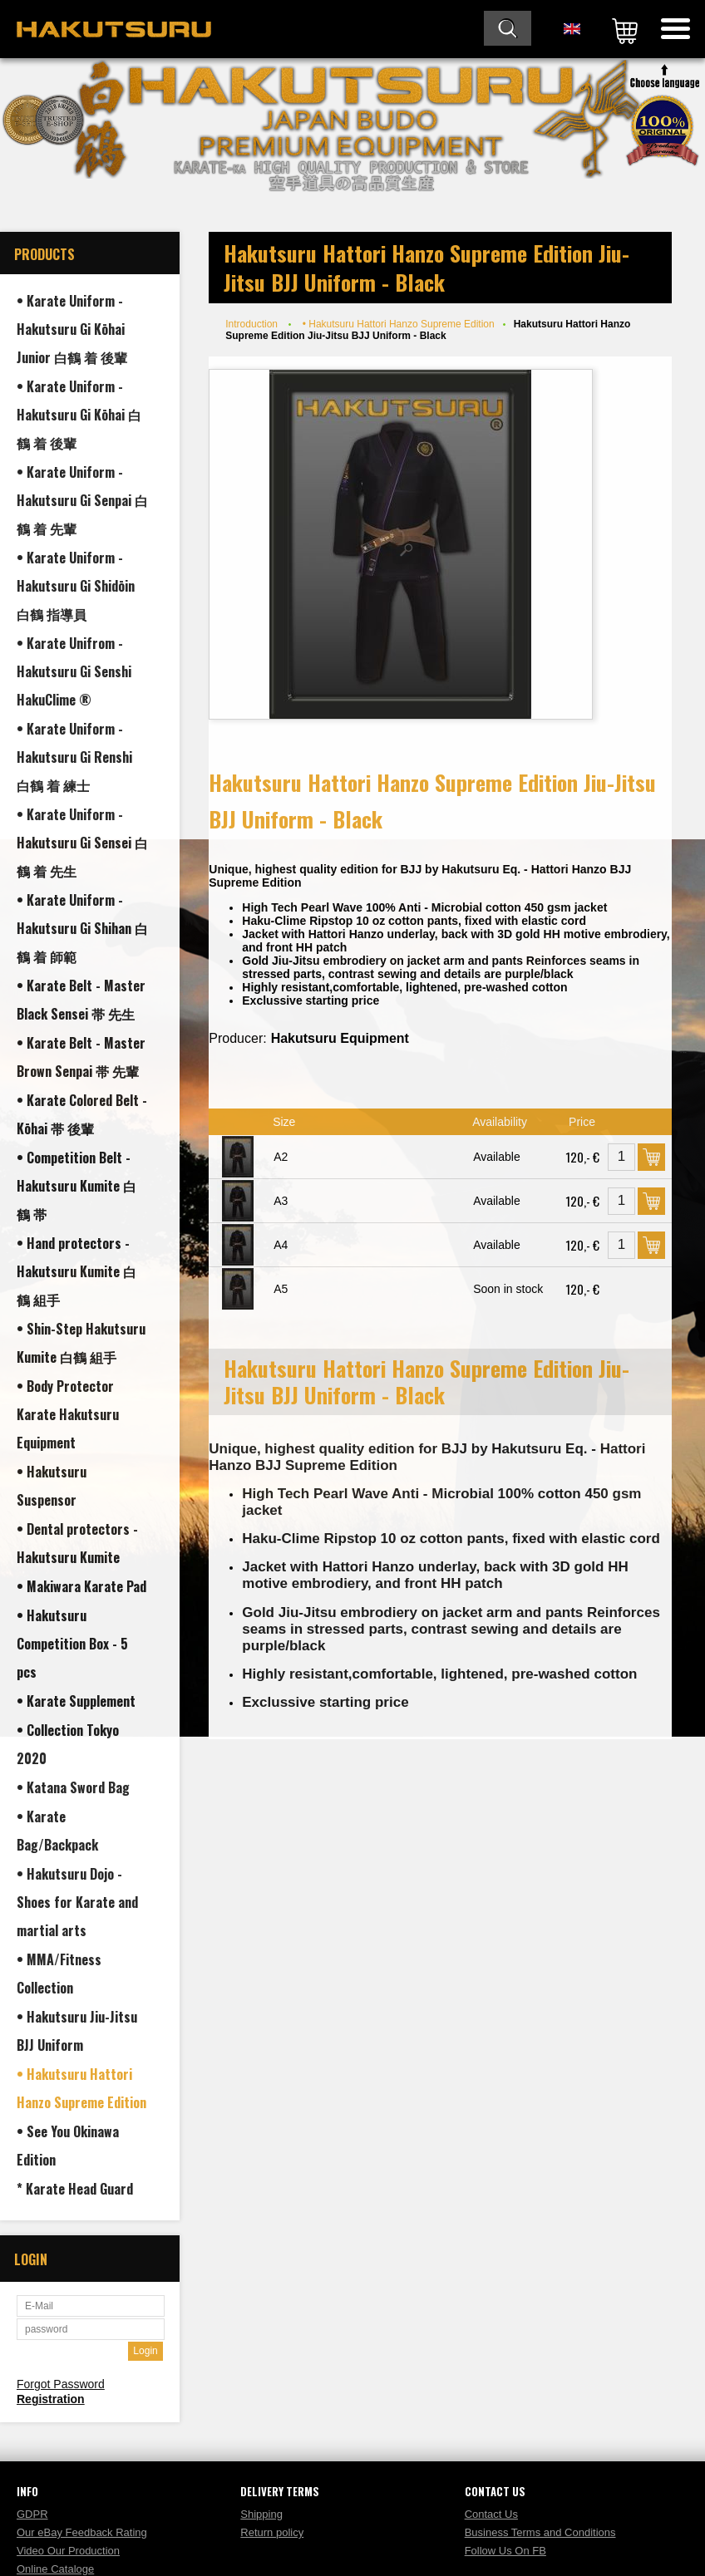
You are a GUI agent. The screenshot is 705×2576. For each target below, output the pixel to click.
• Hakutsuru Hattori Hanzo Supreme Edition (399, 324)
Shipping (261, 2514)
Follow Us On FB (505, 2550)
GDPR (32, 2514)
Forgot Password (61, 2384)
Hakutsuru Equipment (340, 1038)
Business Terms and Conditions (540, 2532)
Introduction (251, 324)
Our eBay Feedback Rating (82, 2532)
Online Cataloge (55, 2569)
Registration (51, 2399)
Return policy (271, 2532)
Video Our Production (68, 2550)
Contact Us (491, 2514)
